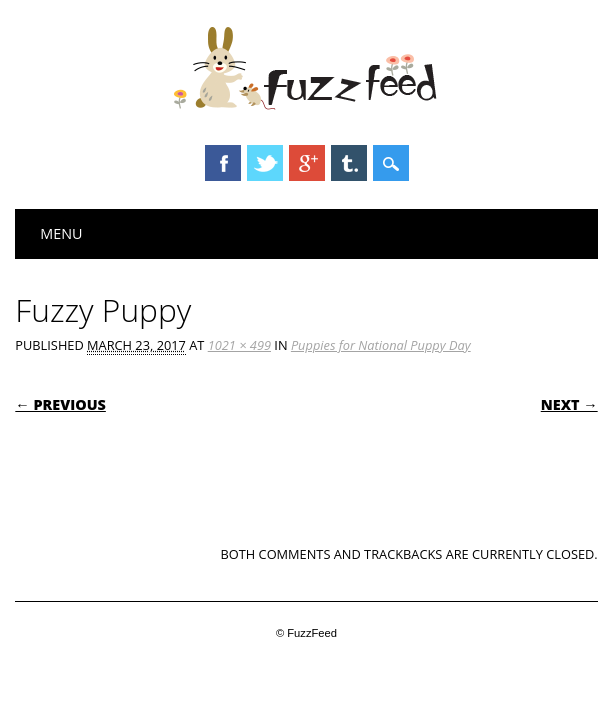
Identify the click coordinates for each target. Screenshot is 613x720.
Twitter (265, 163)
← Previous (60, 404)
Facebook (223, 163)
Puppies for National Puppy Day (381, 345)
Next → (569, 404)
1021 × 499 (239, 345)
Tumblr (349, 163)
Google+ (307, 163)
